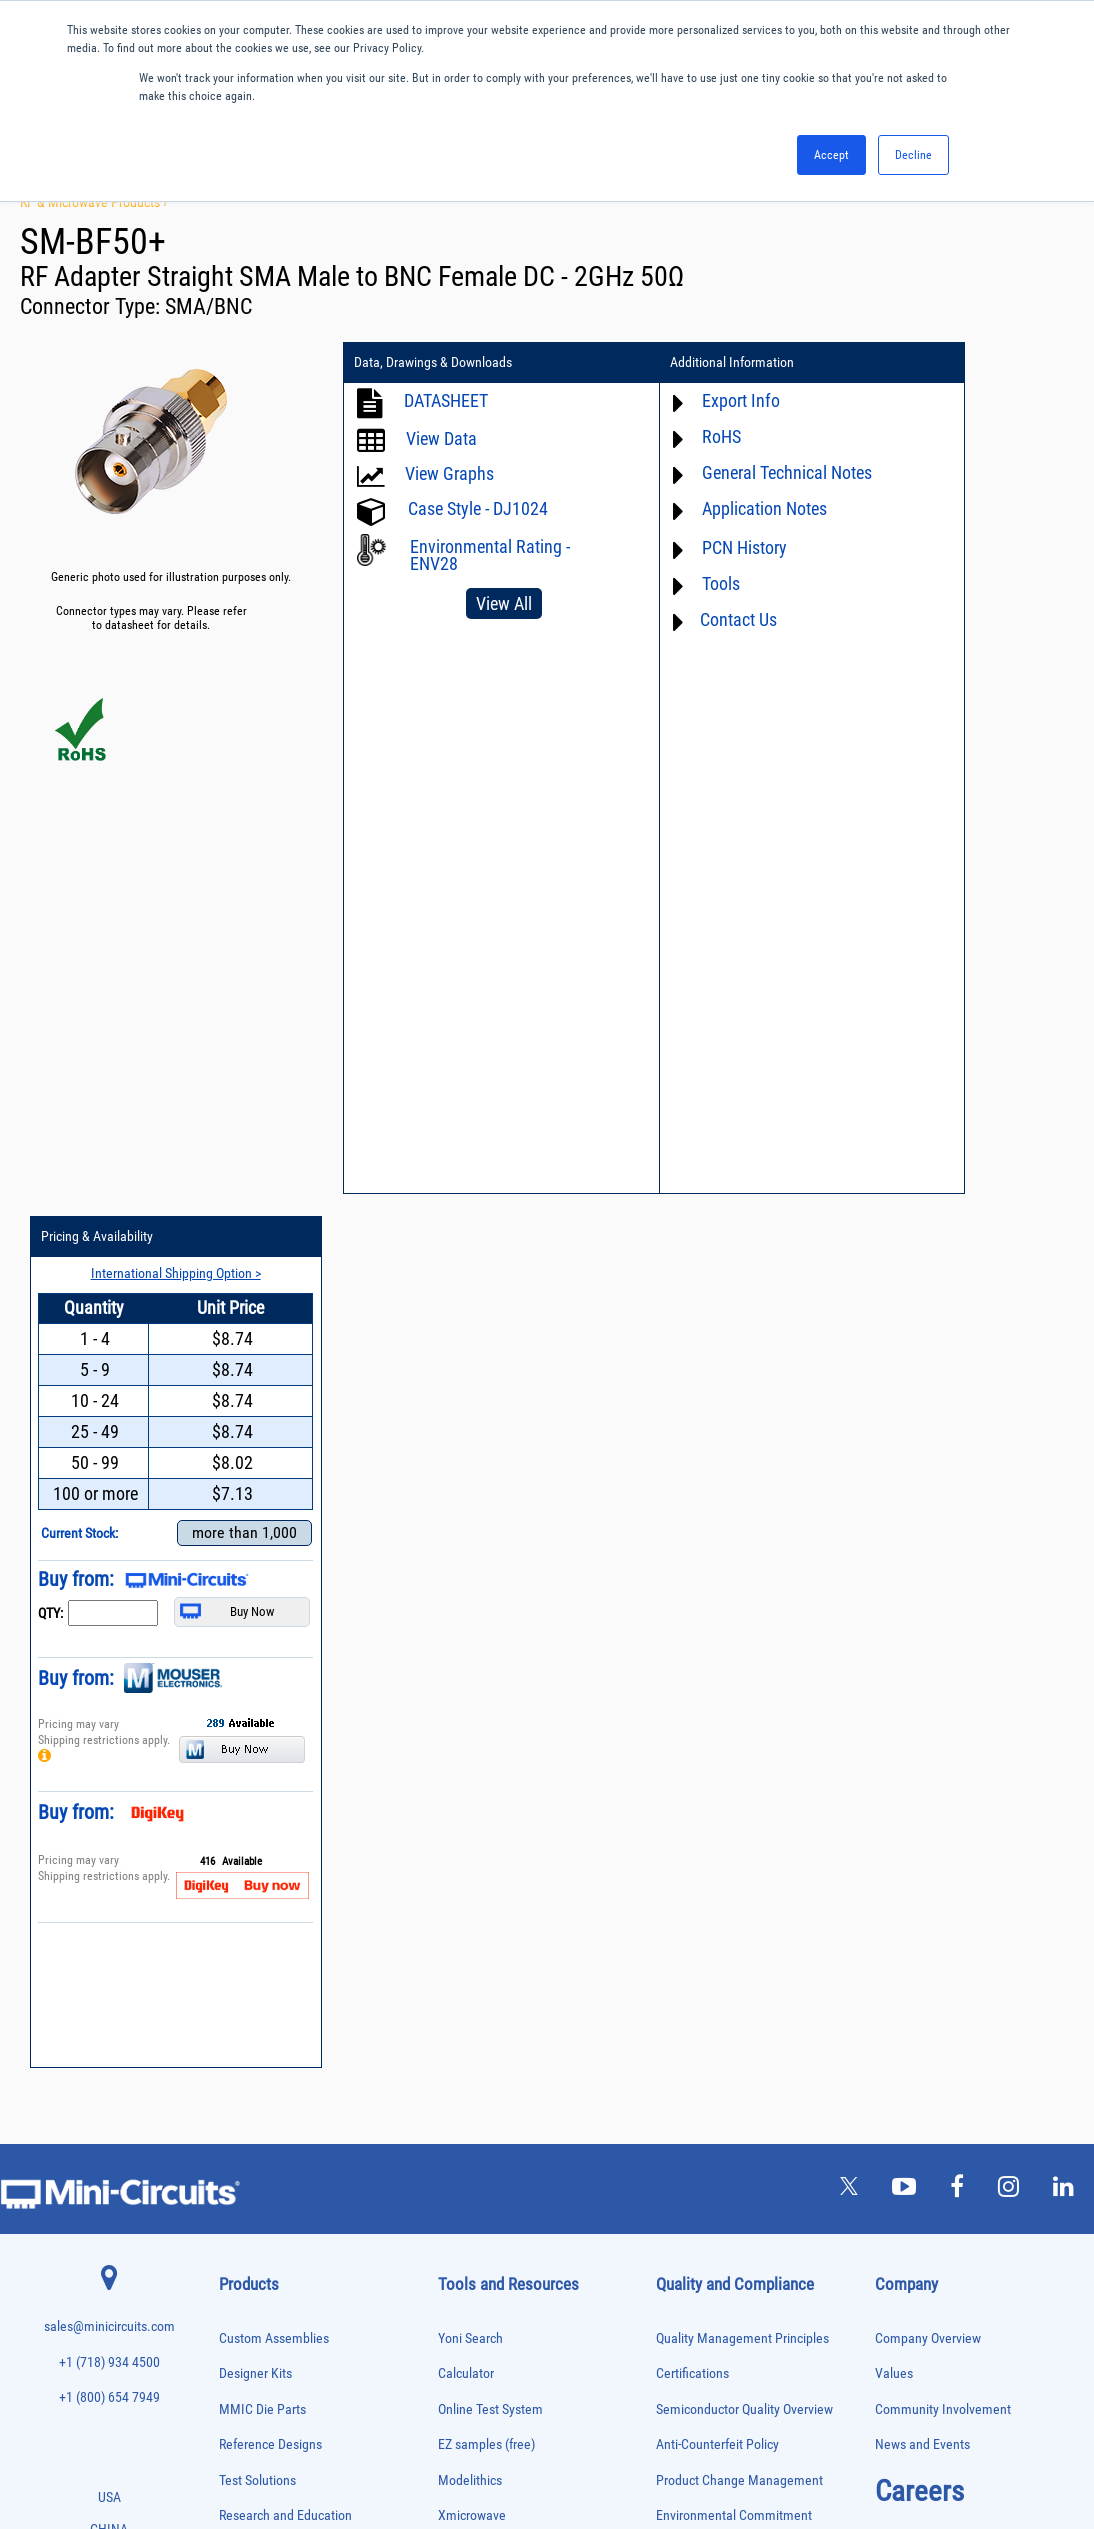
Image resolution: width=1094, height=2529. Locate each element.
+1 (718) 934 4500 (109, 1489)
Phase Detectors (254, 2094)
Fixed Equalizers (254, 1927)
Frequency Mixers (257, 1948)
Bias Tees (240, 1781)
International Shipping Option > (977, 399)
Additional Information (674, 363)
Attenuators (243, 1739)
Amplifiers (240, 1718)
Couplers (238, 1823)
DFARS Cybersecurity (713, 1819)
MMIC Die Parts (262, 1535)
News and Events (922, 1571)
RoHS (663, 436)
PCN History (686, 547)
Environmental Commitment (734, 1642)
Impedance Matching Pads (275, 1990)
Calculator (466, 1500)
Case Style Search (487, 1890)
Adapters (237, 1697)
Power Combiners (257, 2136)
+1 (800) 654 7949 (109, 1524)
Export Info (683, 400)
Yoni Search (470, 1464)
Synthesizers (246, 2303)
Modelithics (470, 1606)
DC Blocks (241, 1864)
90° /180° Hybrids (257, 2240)
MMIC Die (240, 2032)
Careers (919, 1617)
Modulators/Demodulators (275, 2052)
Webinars (464, 1784)
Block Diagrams (481, 1713)
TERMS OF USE (447, 2446)
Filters (232, 1906)
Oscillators (243, 2073)
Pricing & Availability (927, 363)
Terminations (247, 2324)
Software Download (491, 1926)
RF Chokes (242, 2261)
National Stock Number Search (522, 1855)
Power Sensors (251, 2178)
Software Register (486, 1961)
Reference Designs (270, 1571)
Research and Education (285, 1642)
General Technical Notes (729, 472)
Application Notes (706, 508)
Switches (238, 2282)
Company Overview (928, 1464)
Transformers (247, 2366)
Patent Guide (474, 1819)
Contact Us (680, 619)
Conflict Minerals (702, 1784)
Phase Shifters (250, 2115)
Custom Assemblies (274, 1464)
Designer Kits (255, 1500)
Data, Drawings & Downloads (433, 363)
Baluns (233, 1760)
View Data (441, 438)
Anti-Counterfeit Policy (717, 1571)
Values (894, 1500)
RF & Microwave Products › (93, 202)
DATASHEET (446, 400)
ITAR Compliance (703, 1748)
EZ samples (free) (486, 1571)
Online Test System (490, 1535)
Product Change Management (739, 1606)
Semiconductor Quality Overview (744, 1535)
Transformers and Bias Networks (289, 2387)
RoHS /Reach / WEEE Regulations (747, 1677)
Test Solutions (257, 1606)
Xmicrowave (472, 1642)
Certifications (692, 1500)
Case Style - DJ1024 (478, 508)
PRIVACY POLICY (536, 2446)
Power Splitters (252, 2199)
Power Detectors (254, 2157)
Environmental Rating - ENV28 (490, 555)
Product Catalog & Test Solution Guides (545, 1748)
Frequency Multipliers (265, 1969)
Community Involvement (943, 1535)
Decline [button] (913, 155)
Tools (663, 583)
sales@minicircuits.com (109, 1453)
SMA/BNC (208, 306)
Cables (233, 1802)
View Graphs (449, 473)
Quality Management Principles (742, 1464)
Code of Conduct (702, 1713)
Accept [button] (831, 155)
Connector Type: (92, 306)
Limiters (236, 2011)
